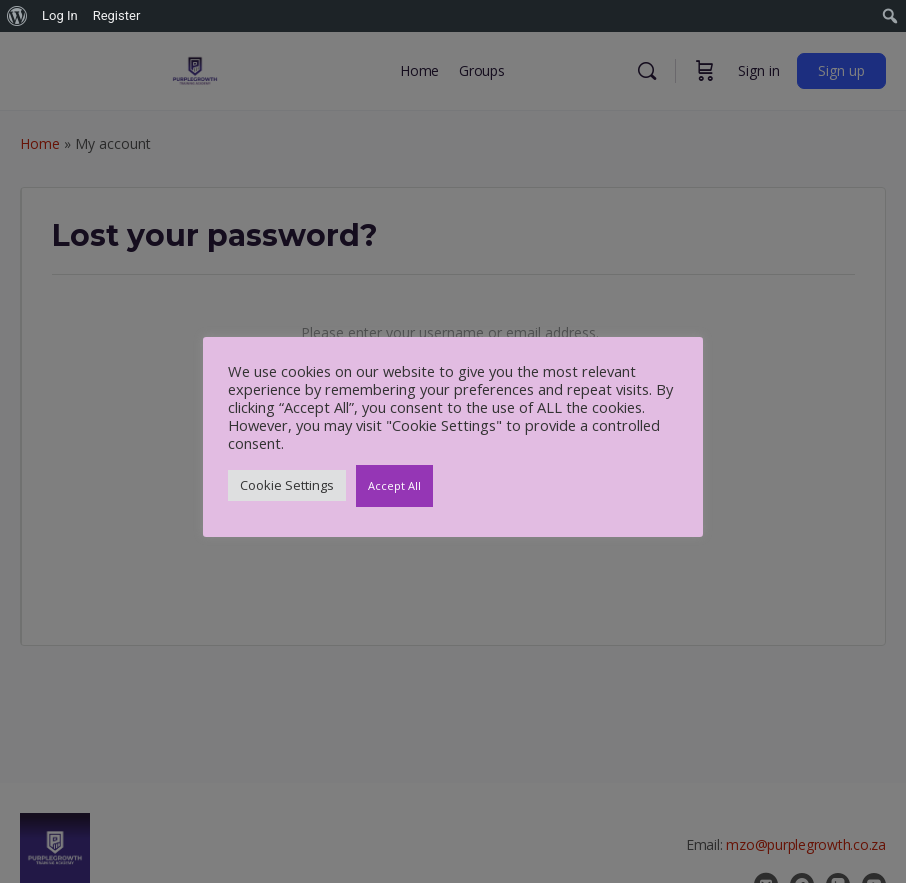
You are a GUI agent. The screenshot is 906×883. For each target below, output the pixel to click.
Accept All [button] (394, 485)
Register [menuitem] (117, 15)
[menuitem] (17, 16)
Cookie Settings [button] (287, 485)
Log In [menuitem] (60, 15)
